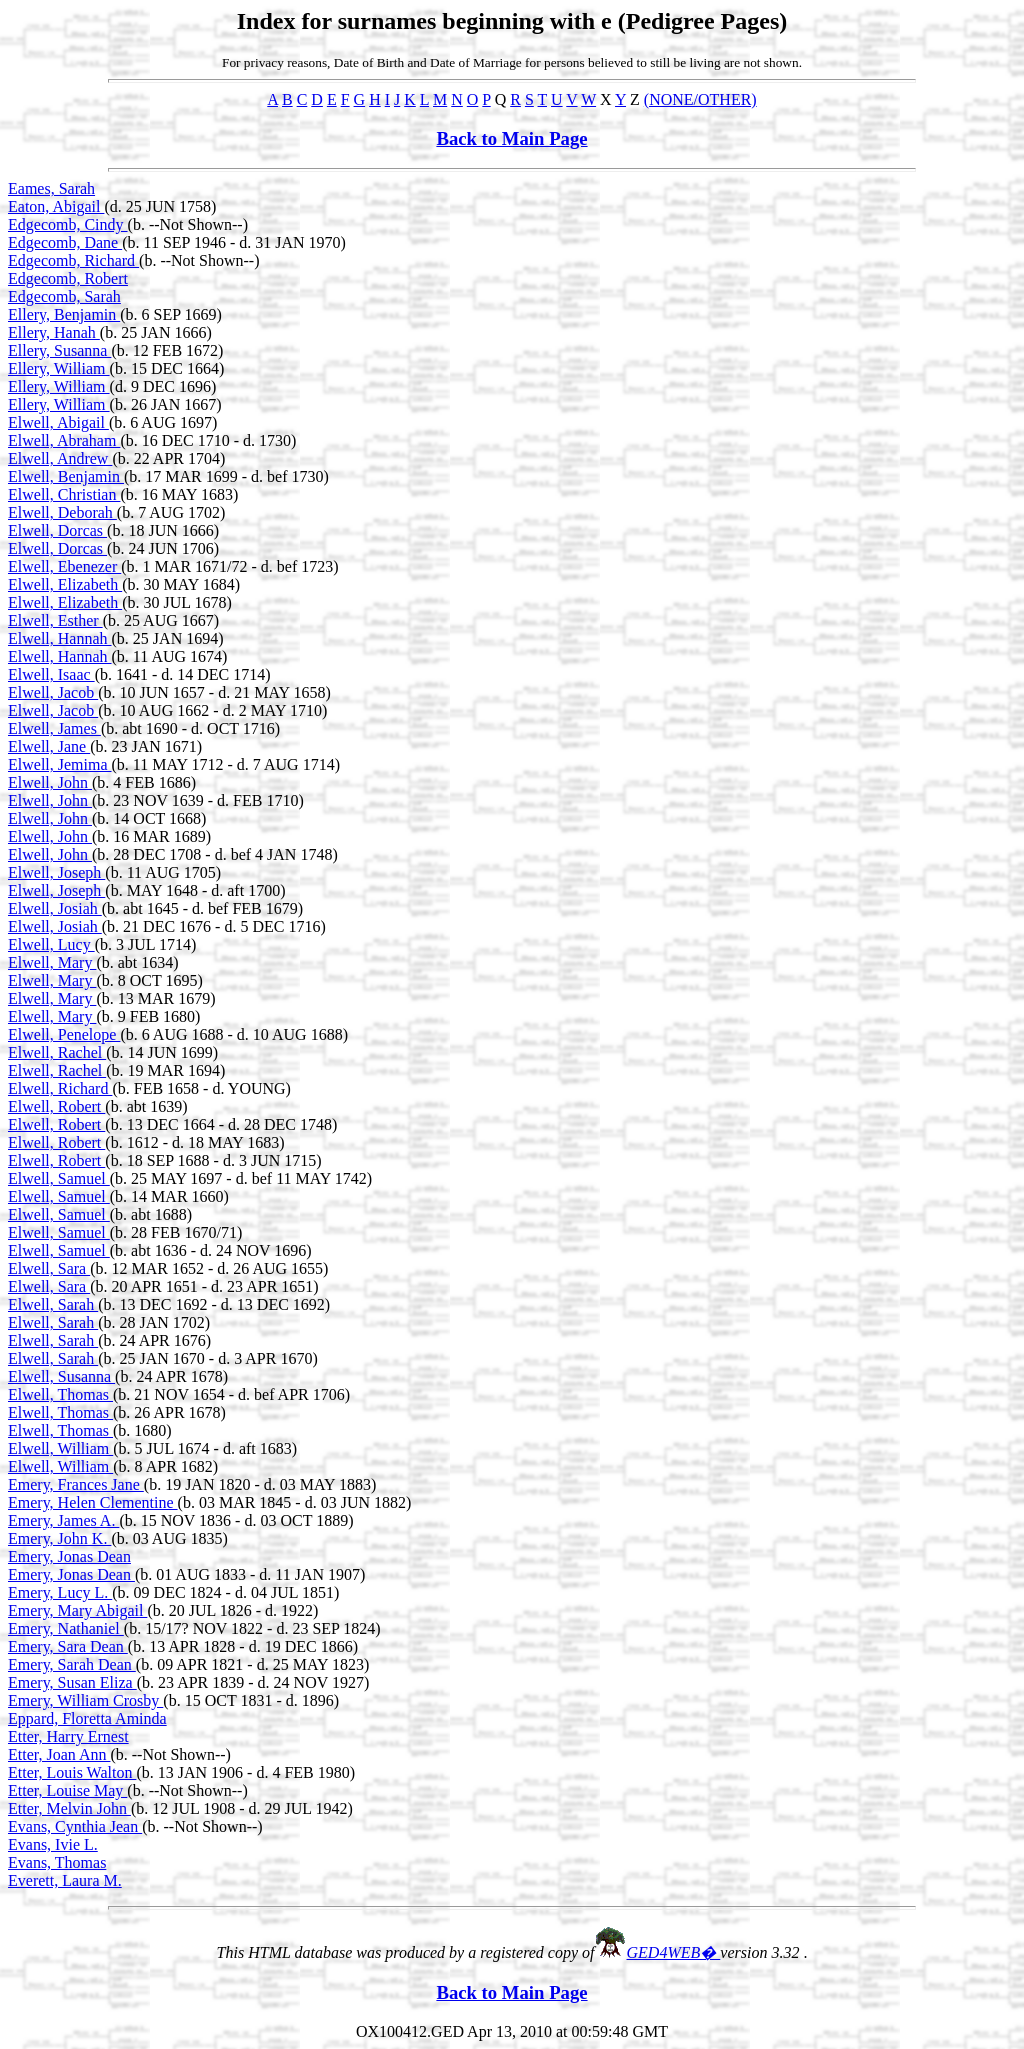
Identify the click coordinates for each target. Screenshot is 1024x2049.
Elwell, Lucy (51, 944)
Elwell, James (54, 728)
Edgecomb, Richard (73, 260)
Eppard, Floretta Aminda (87, 1718)
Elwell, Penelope (64, 1034)
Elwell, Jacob (53, 692)
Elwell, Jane (49, 746)
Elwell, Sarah (53, 1304)
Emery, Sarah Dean (72, 1664)
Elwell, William (60, 1448)
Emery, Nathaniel (66, 1628)
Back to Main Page (511, 138)
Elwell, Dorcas (57, 530)
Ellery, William (59, 368)
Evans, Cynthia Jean (75, 1826)
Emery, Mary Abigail (77, 1610)
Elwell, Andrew (60, 458)
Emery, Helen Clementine (93, 1502)
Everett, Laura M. (65, 1880)
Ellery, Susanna (59, 350)
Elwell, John (50, 782)
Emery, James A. (63, 1520)
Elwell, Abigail (58, 422)
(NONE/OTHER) (700, 99)
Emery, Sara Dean (68, 1646)
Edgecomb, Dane (65, 242)
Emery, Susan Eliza (72, 1682)
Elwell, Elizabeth (65, 584)
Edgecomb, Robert (68, 278)
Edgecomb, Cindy (68, 224)
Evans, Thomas (57, 1862)
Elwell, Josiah (55, 908)
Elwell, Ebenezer (64, 566)
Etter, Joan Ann (59, 1754)
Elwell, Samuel (59, 1178)
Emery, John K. (59, 1538)
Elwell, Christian (64, 494)
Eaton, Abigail (56, 206)
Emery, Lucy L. (60, 1592)
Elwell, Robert (56, 1106)
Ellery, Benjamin (64, 314)
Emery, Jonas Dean (69, 1556)
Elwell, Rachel (57, 1052)
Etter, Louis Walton (72, 1772)
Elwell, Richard (60, 1088)
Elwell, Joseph (56, 872)
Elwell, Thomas (60, 1394)
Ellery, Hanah (54, 332)
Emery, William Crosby (85, 1700)
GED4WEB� (674, 1952)
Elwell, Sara (49, 1268)
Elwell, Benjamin (66, 476)
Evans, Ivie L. (53, 1844)
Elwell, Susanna (61, 1376)
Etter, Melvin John (69, 1808)
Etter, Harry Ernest (68, 1736)
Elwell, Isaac (51, 674)
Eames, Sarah (51, 188)
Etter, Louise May (67, 1790)
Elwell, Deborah (62, 512)
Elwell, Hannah (60, 638)
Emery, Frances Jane (76, 1484)
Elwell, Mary (52, 962)
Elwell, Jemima (60, 764)
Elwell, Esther (55, 620)
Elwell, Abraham (64, 440)
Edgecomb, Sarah (64, 296)
